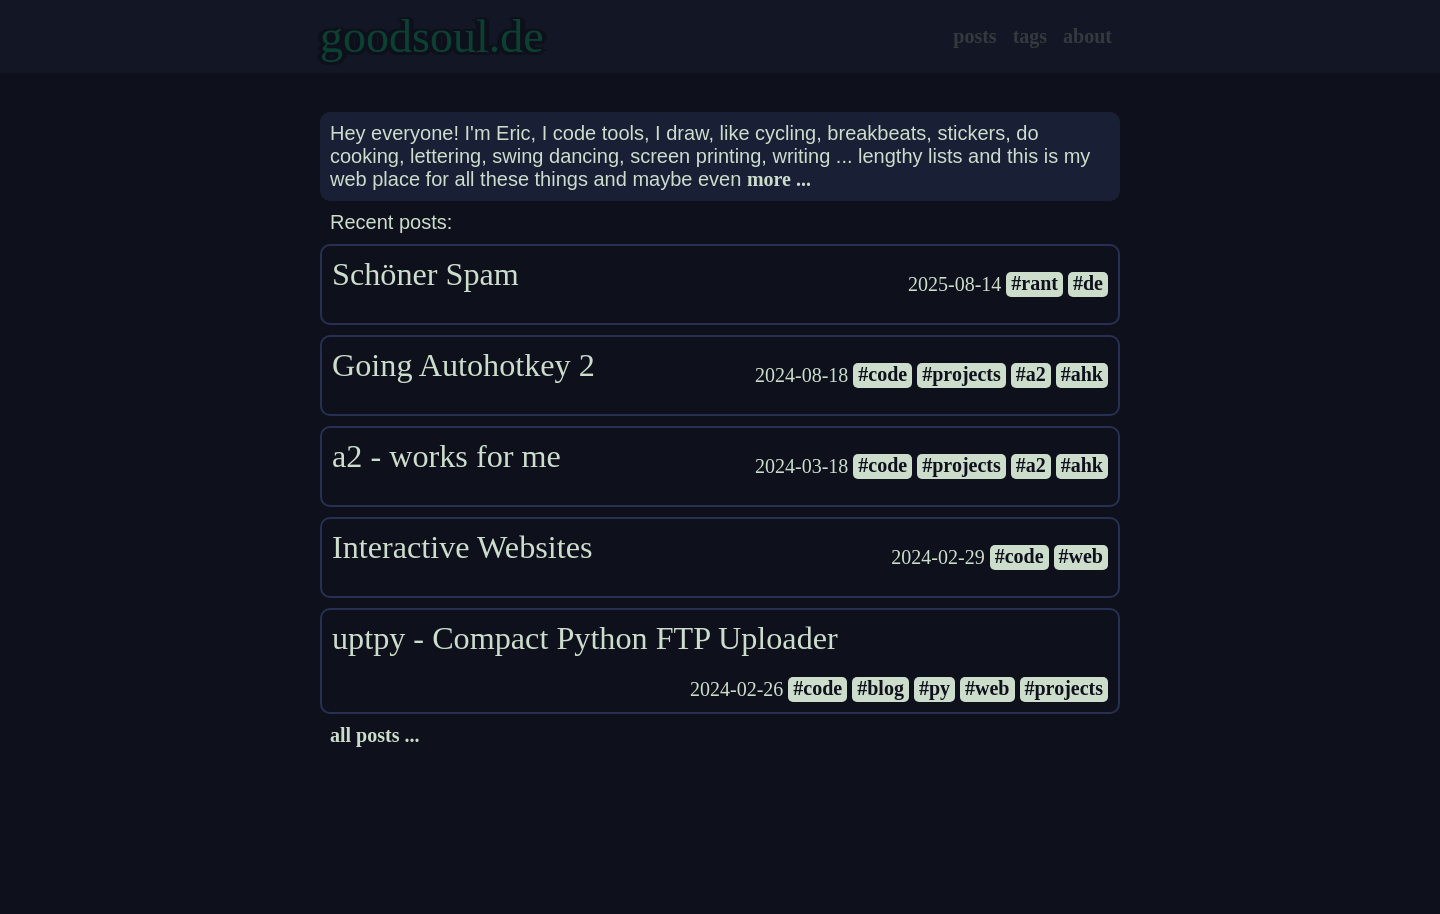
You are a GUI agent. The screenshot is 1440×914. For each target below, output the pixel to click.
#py (934, 688)
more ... (779, 179)
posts (974, 36)
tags (1030, 36)
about (1087, 36)
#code (882, 374)
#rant (1034, 283)
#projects (961, 374)
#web (1081, 556)
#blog (880, 688)
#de (1088, 283)
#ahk (1082, 374)
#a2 (1031, 374)
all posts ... (374, 735)
